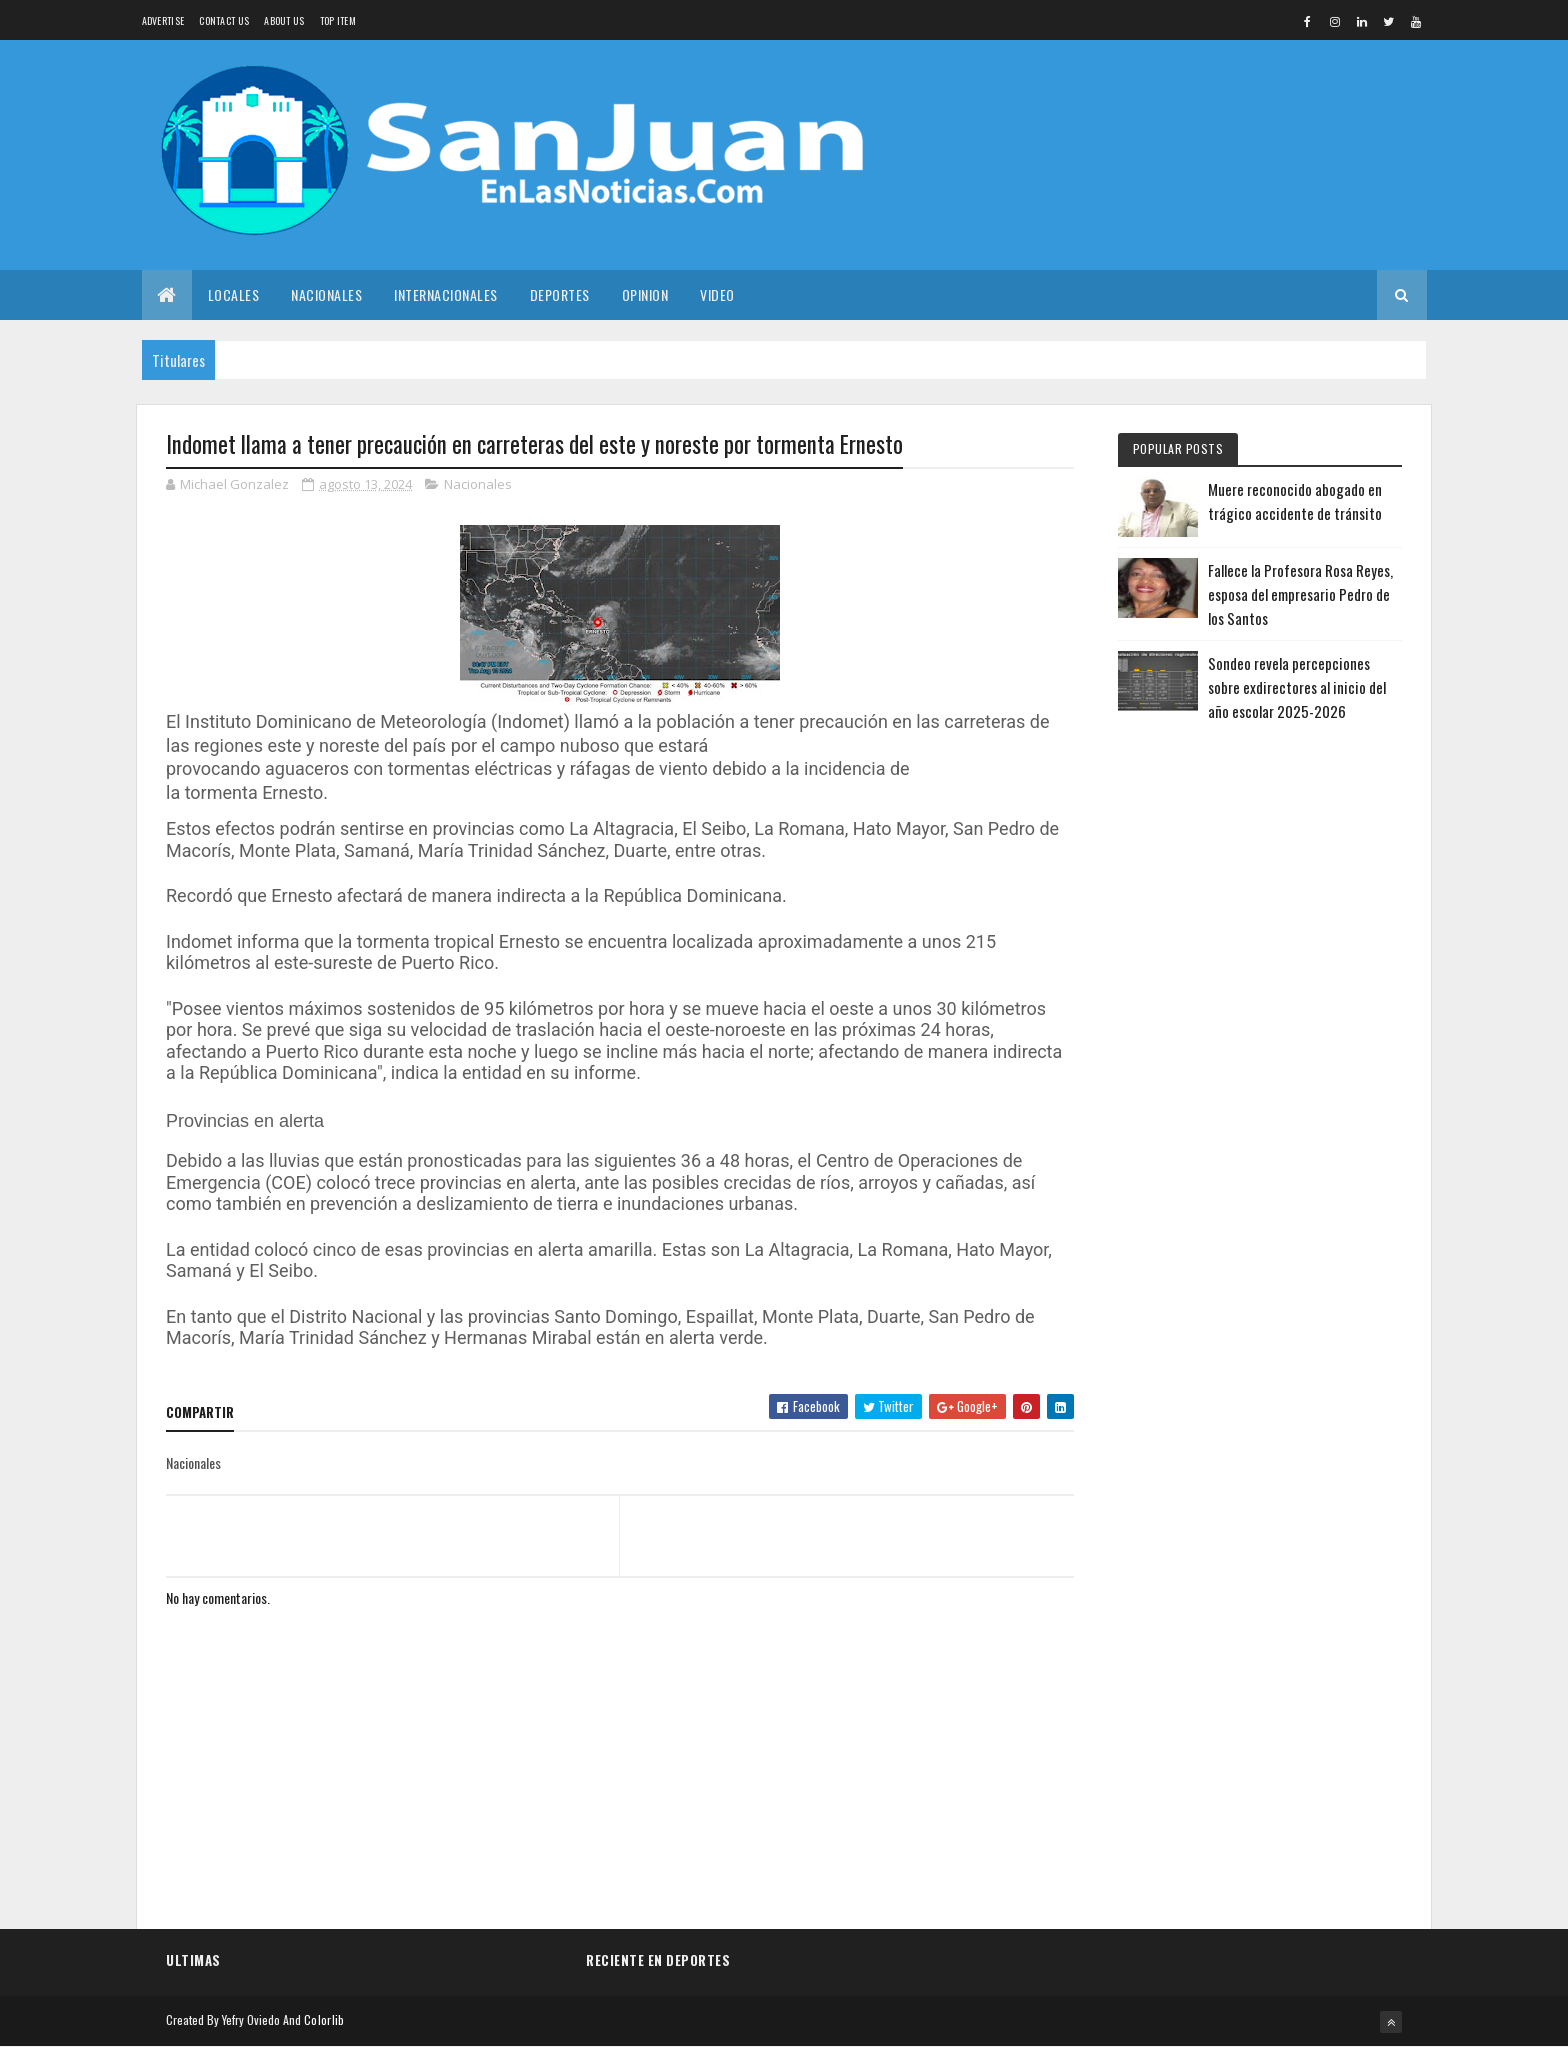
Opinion (645, 294)
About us (284, 20)
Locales (234, 294)
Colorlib (324, 2019)
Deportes (560, 294)
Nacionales (326, 294)
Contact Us (224, 20)
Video (717, 294)
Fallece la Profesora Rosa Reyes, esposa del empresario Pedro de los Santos (1300, 594)
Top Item (338, 20)
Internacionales (446, 294)
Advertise (163, 20)
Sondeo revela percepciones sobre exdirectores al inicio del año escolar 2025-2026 (1297, 687)
